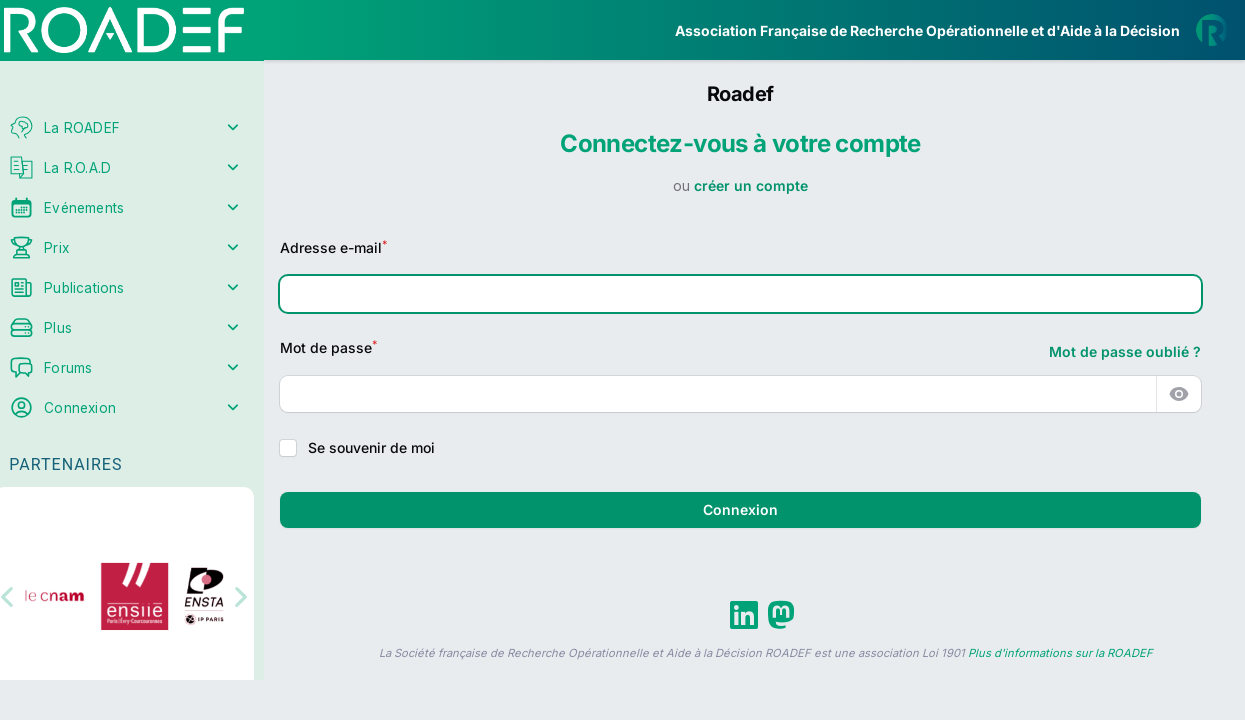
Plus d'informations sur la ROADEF (1060, 653)
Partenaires (81, 460)
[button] (29, 593)
